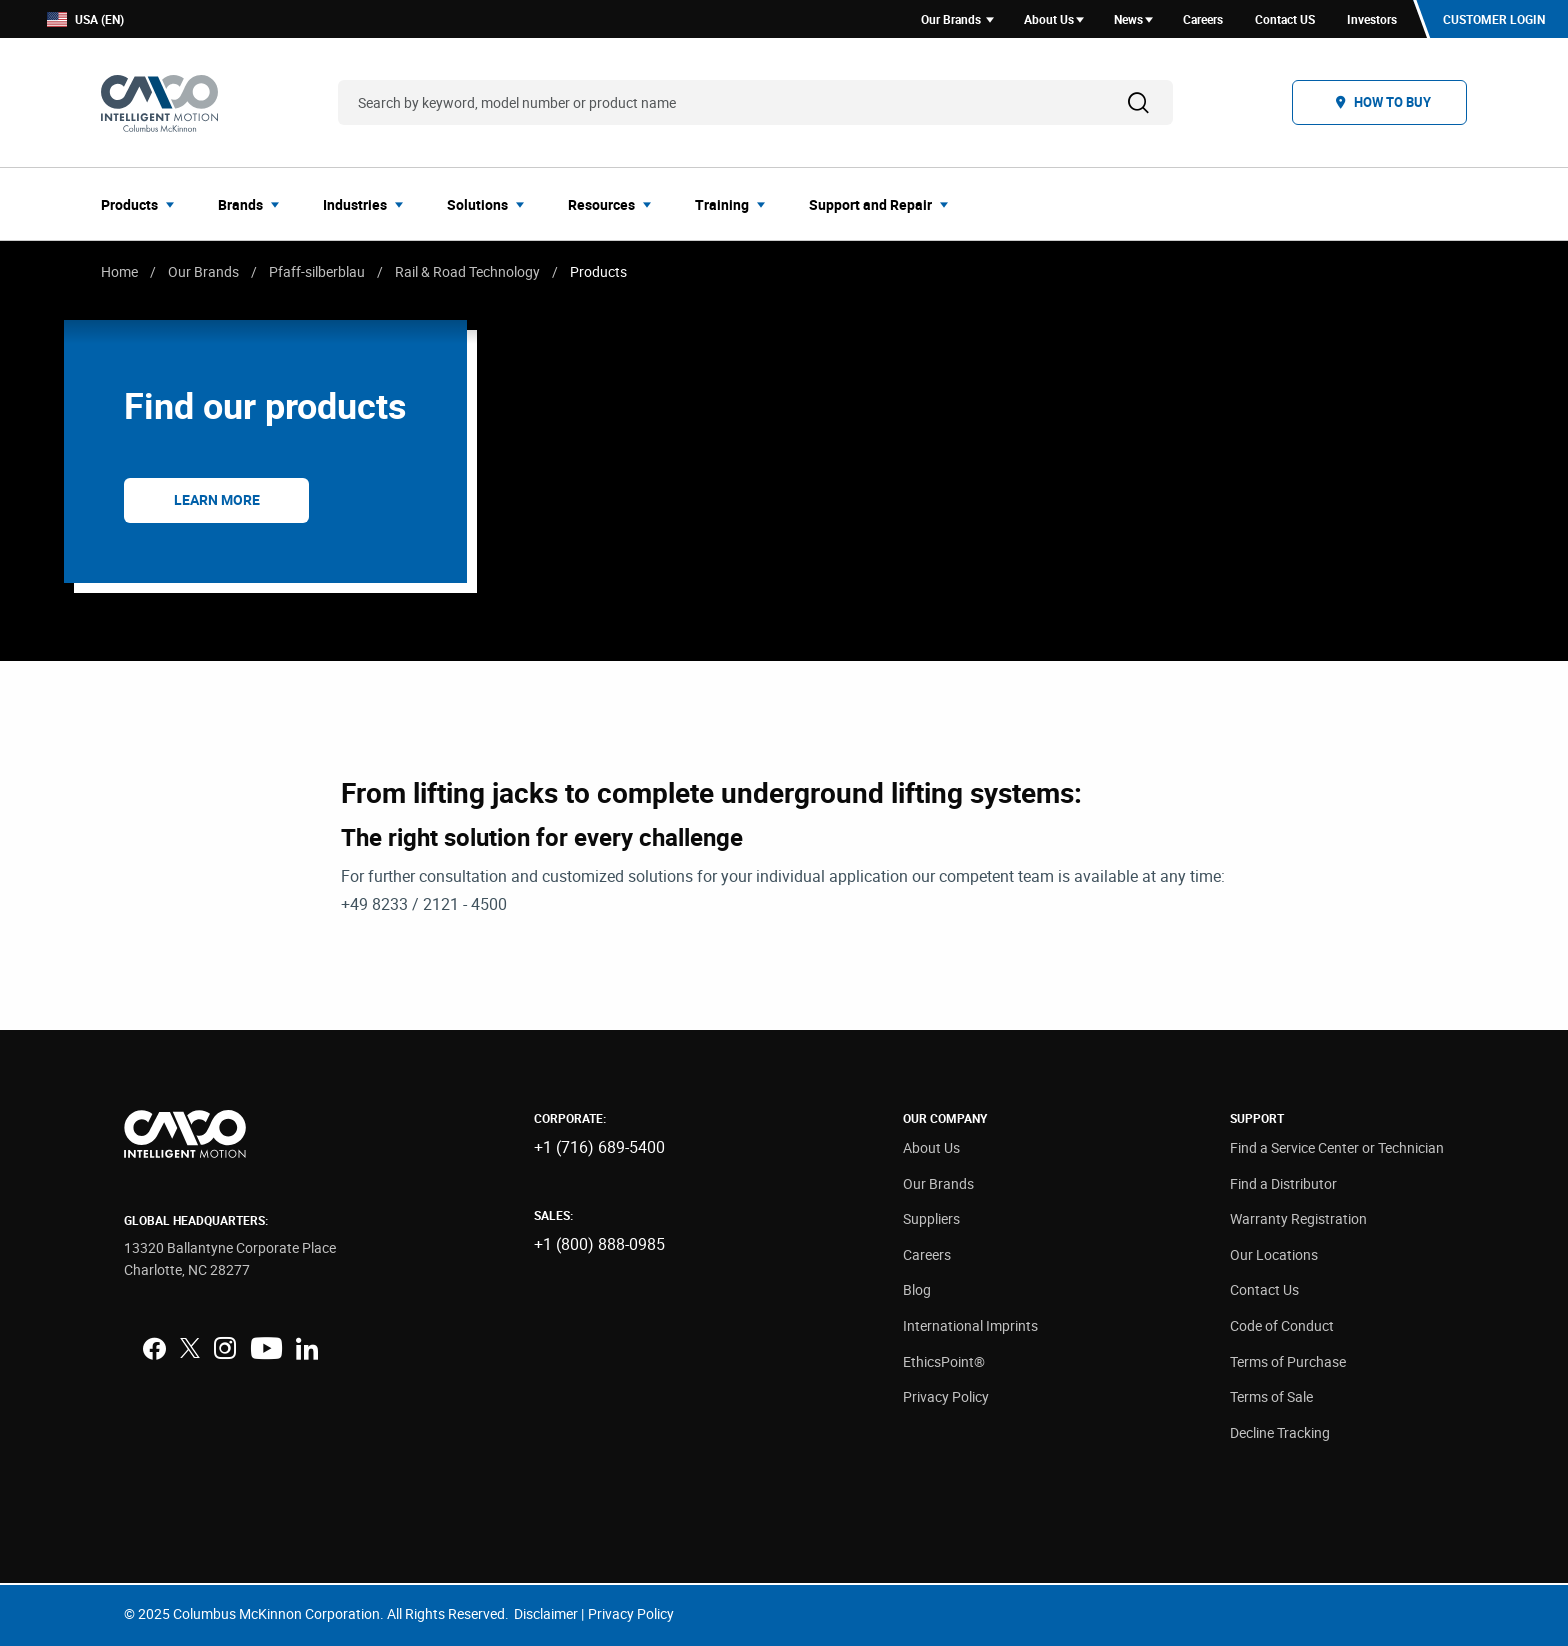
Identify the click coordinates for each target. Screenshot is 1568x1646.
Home (119, 271)
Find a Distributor (1283, 1183)
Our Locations (1274, 1254)
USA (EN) (85, 19)
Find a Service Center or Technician (1337, 1147)
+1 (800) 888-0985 (599, 1244)
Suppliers (931, 1218)
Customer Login (1494, 19)
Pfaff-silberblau (317, 271)
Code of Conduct (1282, 1325)
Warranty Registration (1298, 1218)
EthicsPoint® (944, 1361)
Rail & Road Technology (467, 271)
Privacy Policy (946, 1396)
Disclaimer (546, 1613)
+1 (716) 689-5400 (599, 1147)
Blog (917, 1289)
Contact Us (1264, 1289)
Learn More (217, 499)
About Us (931, 1147)
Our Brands (203, 271)
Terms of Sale (1271, 1396)
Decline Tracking (1280, 1432)
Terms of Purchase (1288, 1361)
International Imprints (970, 1325)
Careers (927, 1254)
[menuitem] (143, 204)
